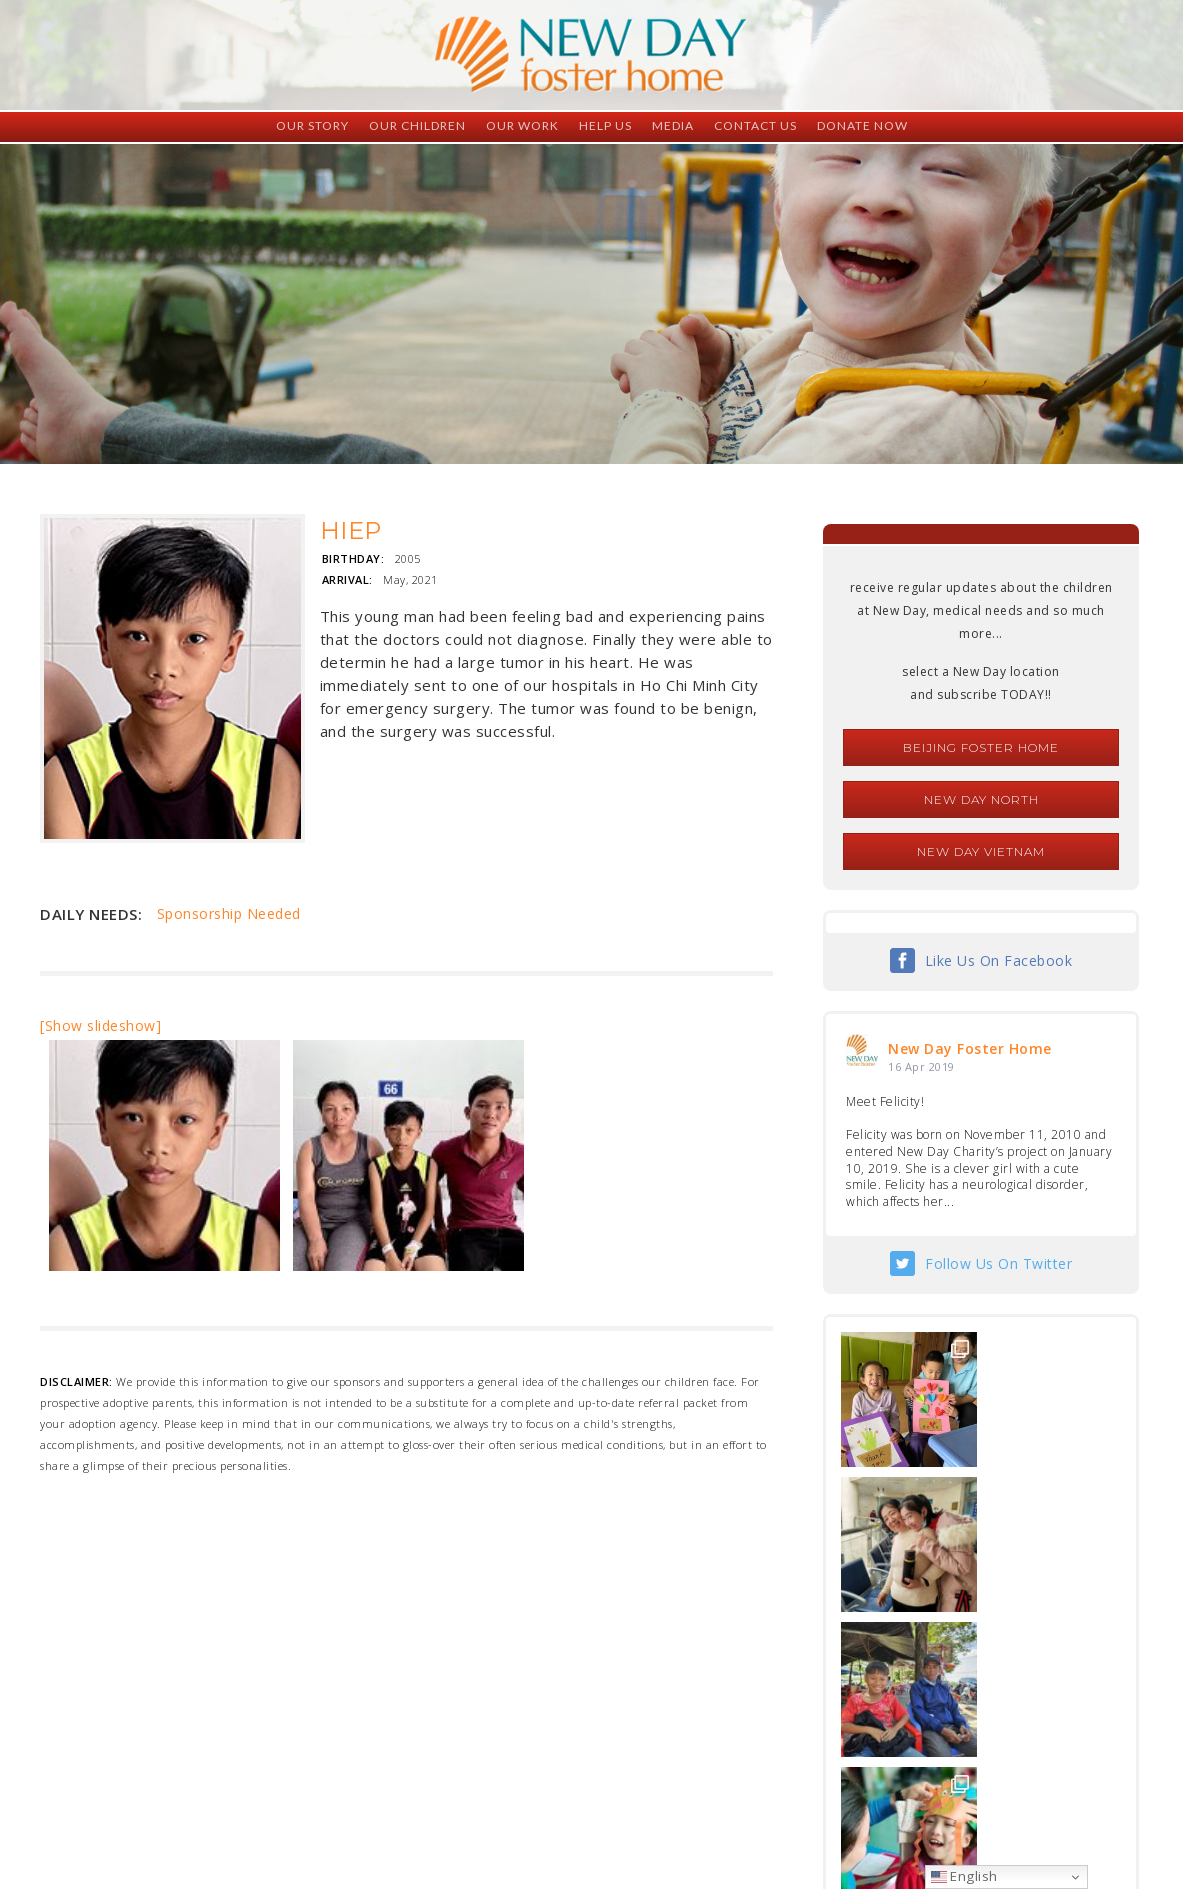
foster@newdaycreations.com (537, 1799)
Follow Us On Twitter (998, 1263)
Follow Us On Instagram (999, 1659)
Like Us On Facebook (999, 960)
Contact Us (755, 125)
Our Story (312, 125)
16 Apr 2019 (921, 1066)
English (964, 1876)
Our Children (417, 125)
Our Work (522, 125)
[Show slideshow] (100, 1025)
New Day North (981, 799)
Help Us (605, 125)
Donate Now (862, 125)
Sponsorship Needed (229, 913)
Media (673, 125)
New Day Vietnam (981, 851)
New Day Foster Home (970, 1048)
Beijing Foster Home (981, 747)
